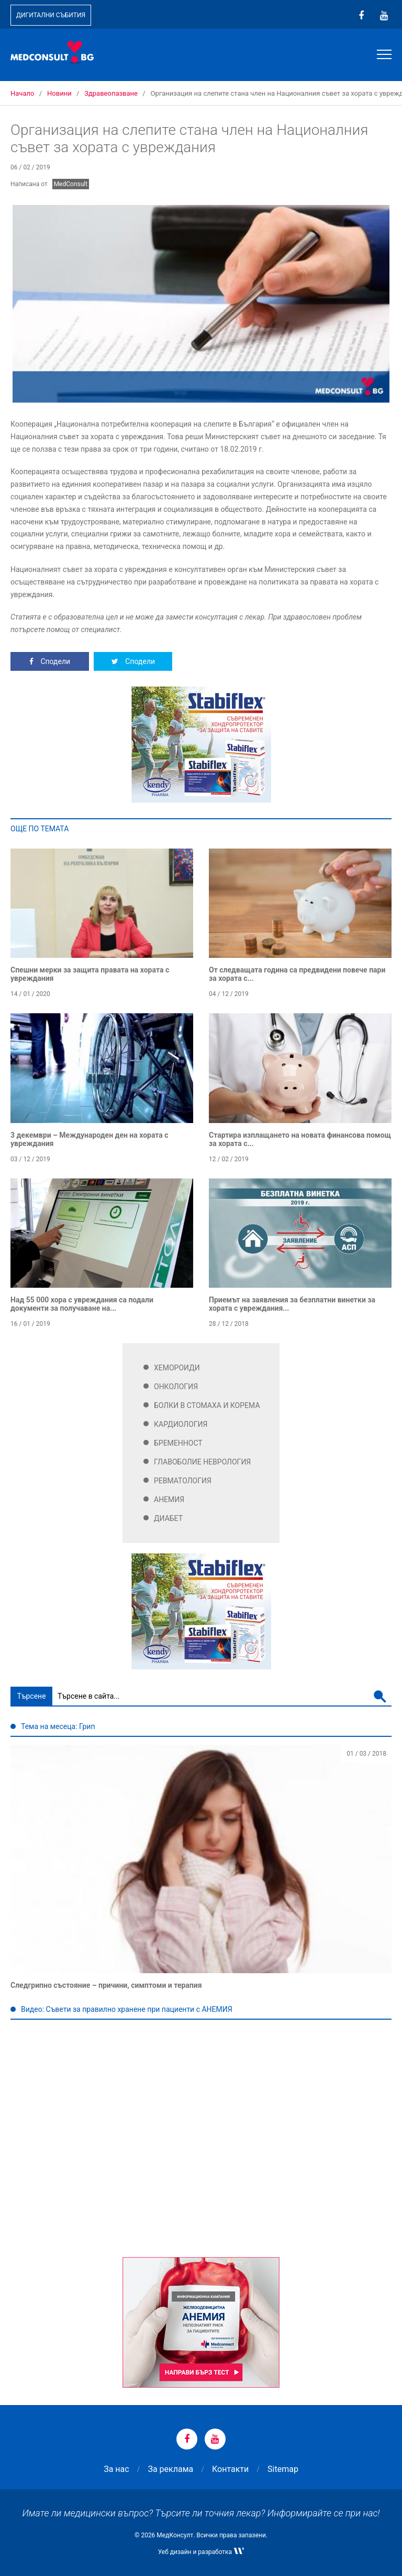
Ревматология (182, 1480)
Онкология (176, 1386)
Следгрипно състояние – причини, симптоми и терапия (106, 1985)
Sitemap (282, 2469)
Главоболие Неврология (202, 1462)
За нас (116, 2469)
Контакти (230, 2469)
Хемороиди (177, 1368)
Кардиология (181, 1424)
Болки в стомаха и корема (207, 1405)
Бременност (178, 1443)
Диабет (168, 1518)
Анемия (169, 1499)
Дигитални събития (50, 15)
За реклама (170, 2469)
